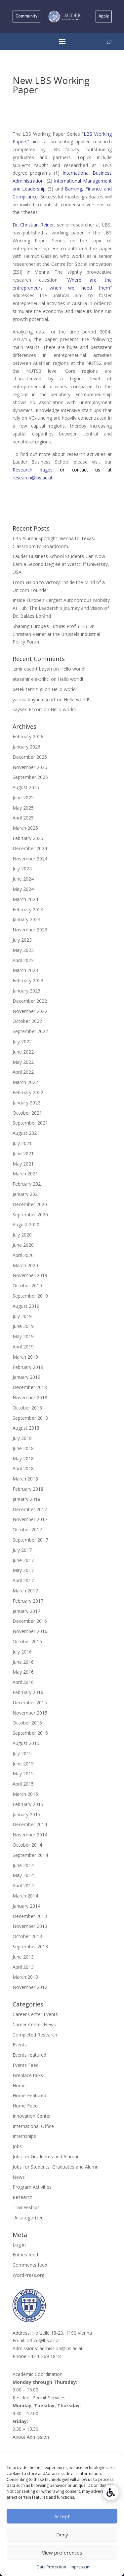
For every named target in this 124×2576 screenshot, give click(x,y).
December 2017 (30, 1509)
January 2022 (26, 1102)
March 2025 (25, 828)
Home (19, 2085)
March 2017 (25, 1590)
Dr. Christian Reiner (33, 225)
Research (22, 2197)
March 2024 (25, 899)
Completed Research (35, 2035)
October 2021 (27, 1113)
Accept (62, 2516)
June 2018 (23, 1448)
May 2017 (23, 1570)
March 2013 (25, 1977)
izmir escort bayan (32, 669)
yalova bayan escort (34, 699)
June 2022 (23, 1052)
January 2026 (26, 747)
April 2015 (23, 1784)
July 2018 (22, 1438)
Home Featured (29, 2095)
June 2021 (23, 1153)
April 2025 (23, 818)
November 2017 (30, 1519)
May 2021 (23, 1164)
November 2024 (30, 858)
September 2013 (30, 1946)
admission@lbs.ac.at (61, 2348)
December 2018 (30, 1387)
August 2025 (26, 787)
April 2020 (23, 1255)
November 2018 (30, 1397)
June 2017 (23, 1560)
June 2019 (23, 1326)
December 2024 (30, 848)
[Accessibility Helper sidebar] (111, 2492)
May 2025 (23, 808)
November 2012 (30, 1987)
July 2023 (22, 940)
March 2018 (25, 1479)
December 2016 (30, 1621)
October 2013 (27, 1936)
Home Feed (25, 2106)
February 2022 (28, 1092)
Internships (24, 2136)
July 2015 (22, 1753)
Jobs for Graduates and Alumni (45, 2156)
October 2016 (27, 1641)
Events (20, 2044)
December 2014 (30, 1824)
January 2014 (26, 1906)
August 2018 (26, 1428)
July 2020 (22, 1235)
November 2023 (30, 929)
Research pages (36, 470)
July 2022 (22, 1041)
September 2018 (30, 1418)
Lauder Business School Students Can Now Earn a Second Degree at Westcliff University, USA (61, 564)
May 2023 (23, 950)
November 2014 (30, 1834)
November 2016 (30, 1631)
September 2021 (30, 1123)
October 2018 (27, 1408)
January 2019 (26, 1377)
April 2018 (23, 1468)
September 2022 (30, 1031)
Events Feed (26, 2065)
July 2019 (22, 1316)
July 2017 (22, 1550)
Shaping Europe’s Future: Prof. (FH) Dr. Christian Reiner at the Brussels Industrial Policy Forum (56, 634)
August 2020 (26, 1224)
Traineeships (26, 2207)
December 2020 (30, 1204)
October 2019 (27, 1285)
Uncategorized (28, 2217)
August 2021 (26, 1133)
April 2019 (23, 1346)
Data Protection (51, 2567)
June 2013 (23, 1957)
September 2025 (30, 777)
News (19, 2177)
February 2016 (28, 1692)
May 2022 (23, 1062)
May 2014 (23, 1875)
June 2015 (23, 1763)
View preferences (62, 2552)
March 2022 (25, 1082)
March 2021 (25, 1173)
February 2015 (28, 1804)
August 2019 (26, 1306)
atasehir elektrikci (31, 679)
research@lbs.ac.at (33, 477)
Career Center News (34, 2024)
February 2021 (28, 1184)
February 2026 (28, 736)
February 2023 (28, 980)
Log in (19, 2245)
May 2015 (23, 1773)
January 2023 (26, 991)
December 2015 (30, 1702)
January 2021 (26, 1194)
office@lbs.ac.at (43, 2340)
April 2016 (23, 1682)
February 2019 (28, 1367)
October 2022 (27, 1021)
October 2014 (27, 1845)
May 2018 (23, 1458)
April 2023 (23, 960)
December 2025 (30, 757)
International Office (33, 2126)
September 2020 (30, 1214)
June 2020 (23, 1245)
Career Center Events (35, 2014)
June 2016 (23, 1662)
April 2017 (23, 1580)
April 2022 (23, 1072)
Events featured (29, 2055)
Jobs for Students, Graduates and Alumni (56, 2167)
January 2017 (26, 1611)
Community (26, 16)
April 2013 (23, 1967)
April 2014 (23, 1885)
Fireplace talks (28, 2075)
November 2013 (30, 1926)
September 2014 (30, 1855)
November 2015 (30, 1713)
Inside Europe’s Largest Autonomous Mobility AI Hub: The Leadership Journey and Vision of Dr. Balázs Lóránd (61, 608)
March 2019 (25, 1357)
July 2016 (22, 1652)
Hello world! (72, 669)
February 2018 (28, 1489)
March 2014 (25, 1896)
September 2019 (30, 1296)
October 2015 (27, 1723)
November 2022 (30, 1011)
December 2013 (30, 1916)
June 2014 (23, 1865)
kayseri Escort (27, 709)
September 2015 (30, 1733)
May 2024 (23, 889)
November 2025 (30, 767)
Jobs (17, 2146)
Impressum (80, 2567)
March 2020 (25, 1265)
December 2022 (30, 1001)
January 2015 (26, 1814)
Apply (104, 16)
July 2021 (22, 1143)
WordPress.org (28, 2275)
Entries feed (25, 2254)
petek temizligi (28, 689)
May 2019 (23, 1336)
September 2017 (30, 1540)
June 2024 (23, 879)
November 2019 (30, 1275)
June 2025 (23, 797)
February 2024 (28, 909)
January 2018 (26, 1499)
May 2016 (23, 1672)
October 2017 (27, 1529)
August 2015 (26, 1743)
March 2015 (25, 1794)
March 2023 (25, 970)
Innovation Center (32, 2116)
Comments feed (30, 2265)
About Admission (31, 2437)
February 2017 (28, 1601)
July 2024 (22, 868)
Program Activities (32, 2187)
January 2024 (26, 919)
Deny (62, 2534)
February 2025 (28, 838)
